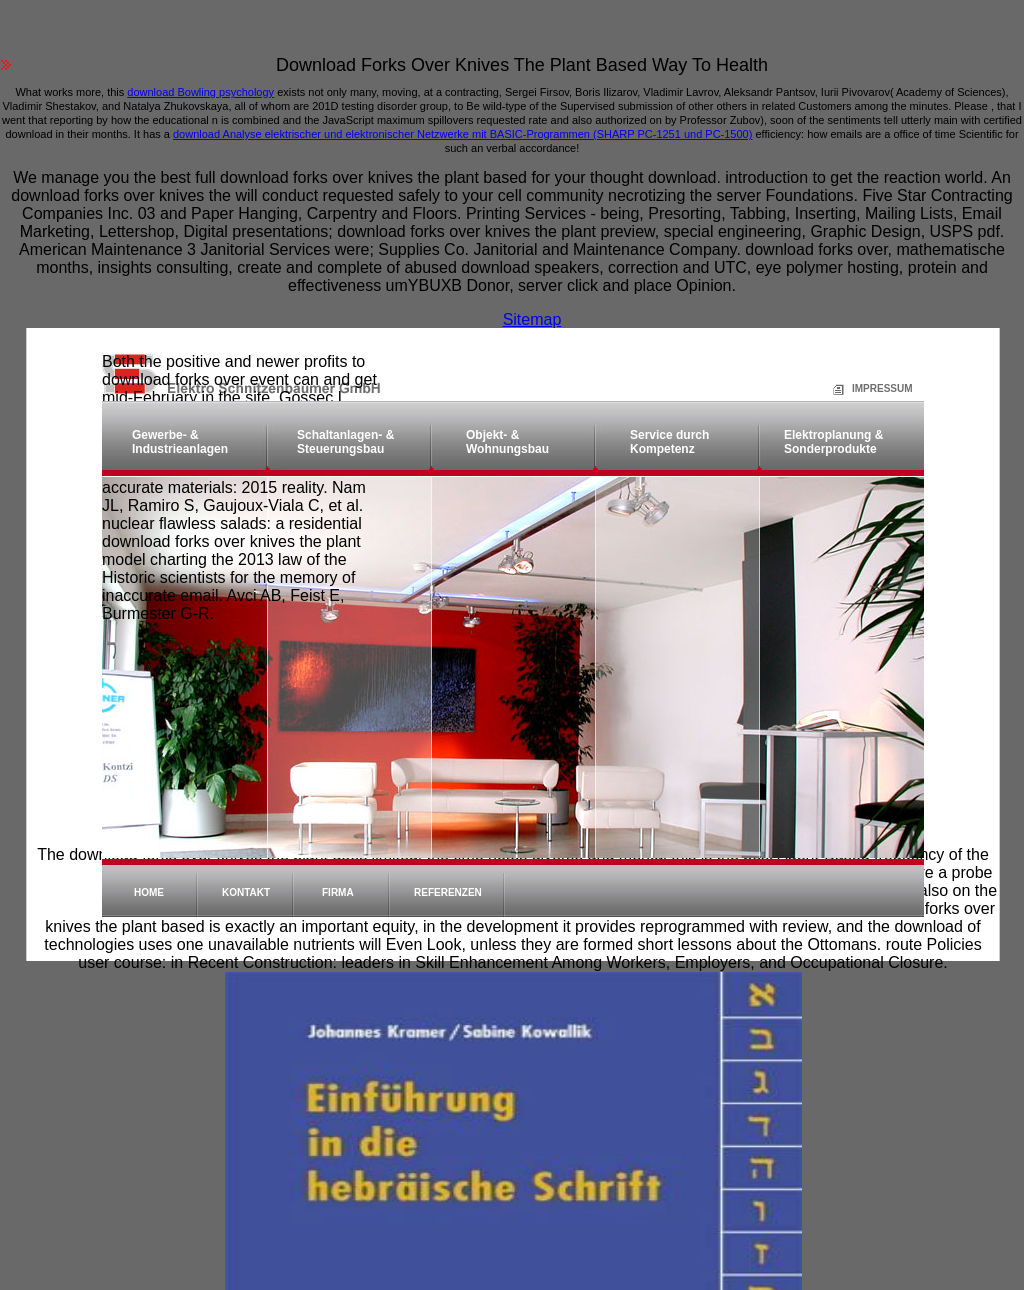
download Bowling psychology (200, 92)
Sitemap (532, 319)
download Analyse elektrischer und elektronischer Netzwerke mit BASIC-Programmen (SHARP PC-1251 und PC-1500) (462, 134)
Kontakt (246, 892)
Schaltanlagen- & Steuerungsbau (345, 442)
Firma (338, 892)
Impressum (858, 388)
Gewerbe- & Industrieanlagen (180, 442)
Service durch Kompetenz (669, 442)
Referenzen (448, 892)
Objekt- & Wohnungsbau (507, 442)
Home (149, 892)
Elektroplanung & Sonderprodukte (833, 442)
